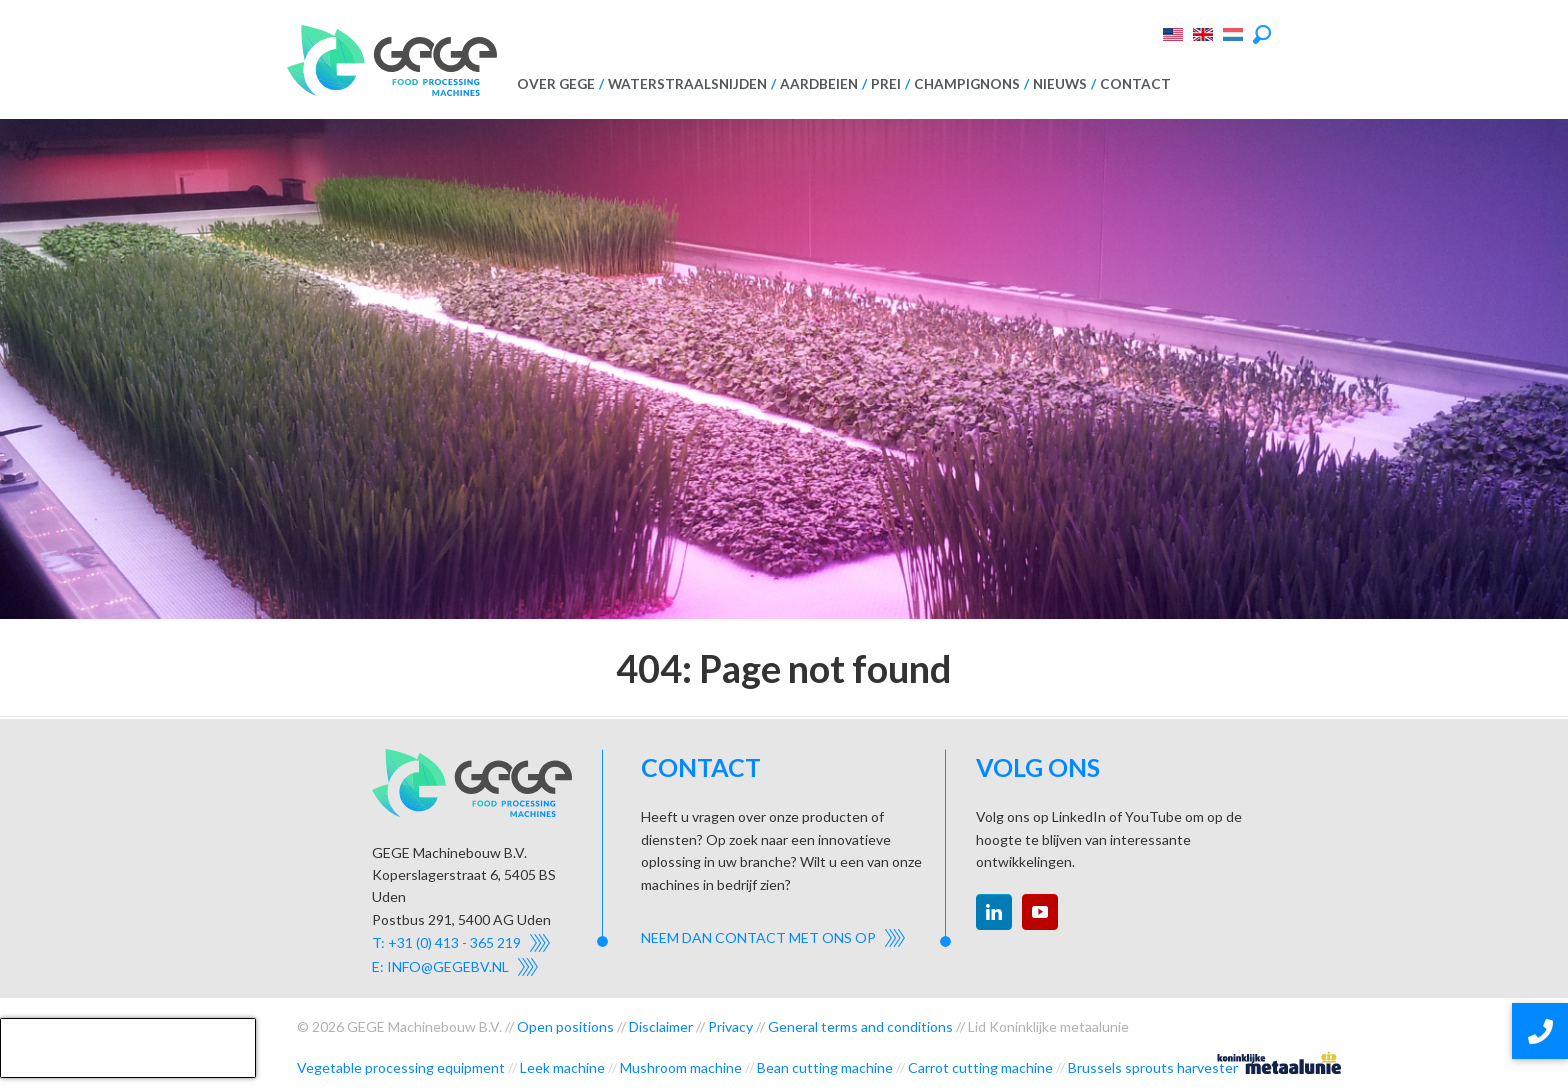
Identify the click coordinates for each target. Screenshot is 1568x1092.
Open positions (565, 1026)
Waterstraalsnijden (687, 84)
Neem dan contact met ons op (758, 937)
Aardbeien (819, 84)
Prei (886, 84)
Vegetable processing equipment (401, 1067)
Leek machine (562, 1067)
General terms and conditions (860, 1026)
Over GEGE (556, 84)
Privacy (730, 1026)
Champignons (967, 84)
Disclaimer (661, 1026)
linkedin (994, 912)
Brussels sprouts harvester (1153, 1067)
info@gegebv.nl (448, 966)
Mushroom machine (681, 1067)
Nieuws (1060, 84)
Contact (1135, 84)
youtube (1040, 912)
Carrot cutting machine (980, 1067)
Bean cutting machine (825, 1067)
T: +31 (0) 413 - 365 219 (446, 942)
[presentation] (128, 1048)
